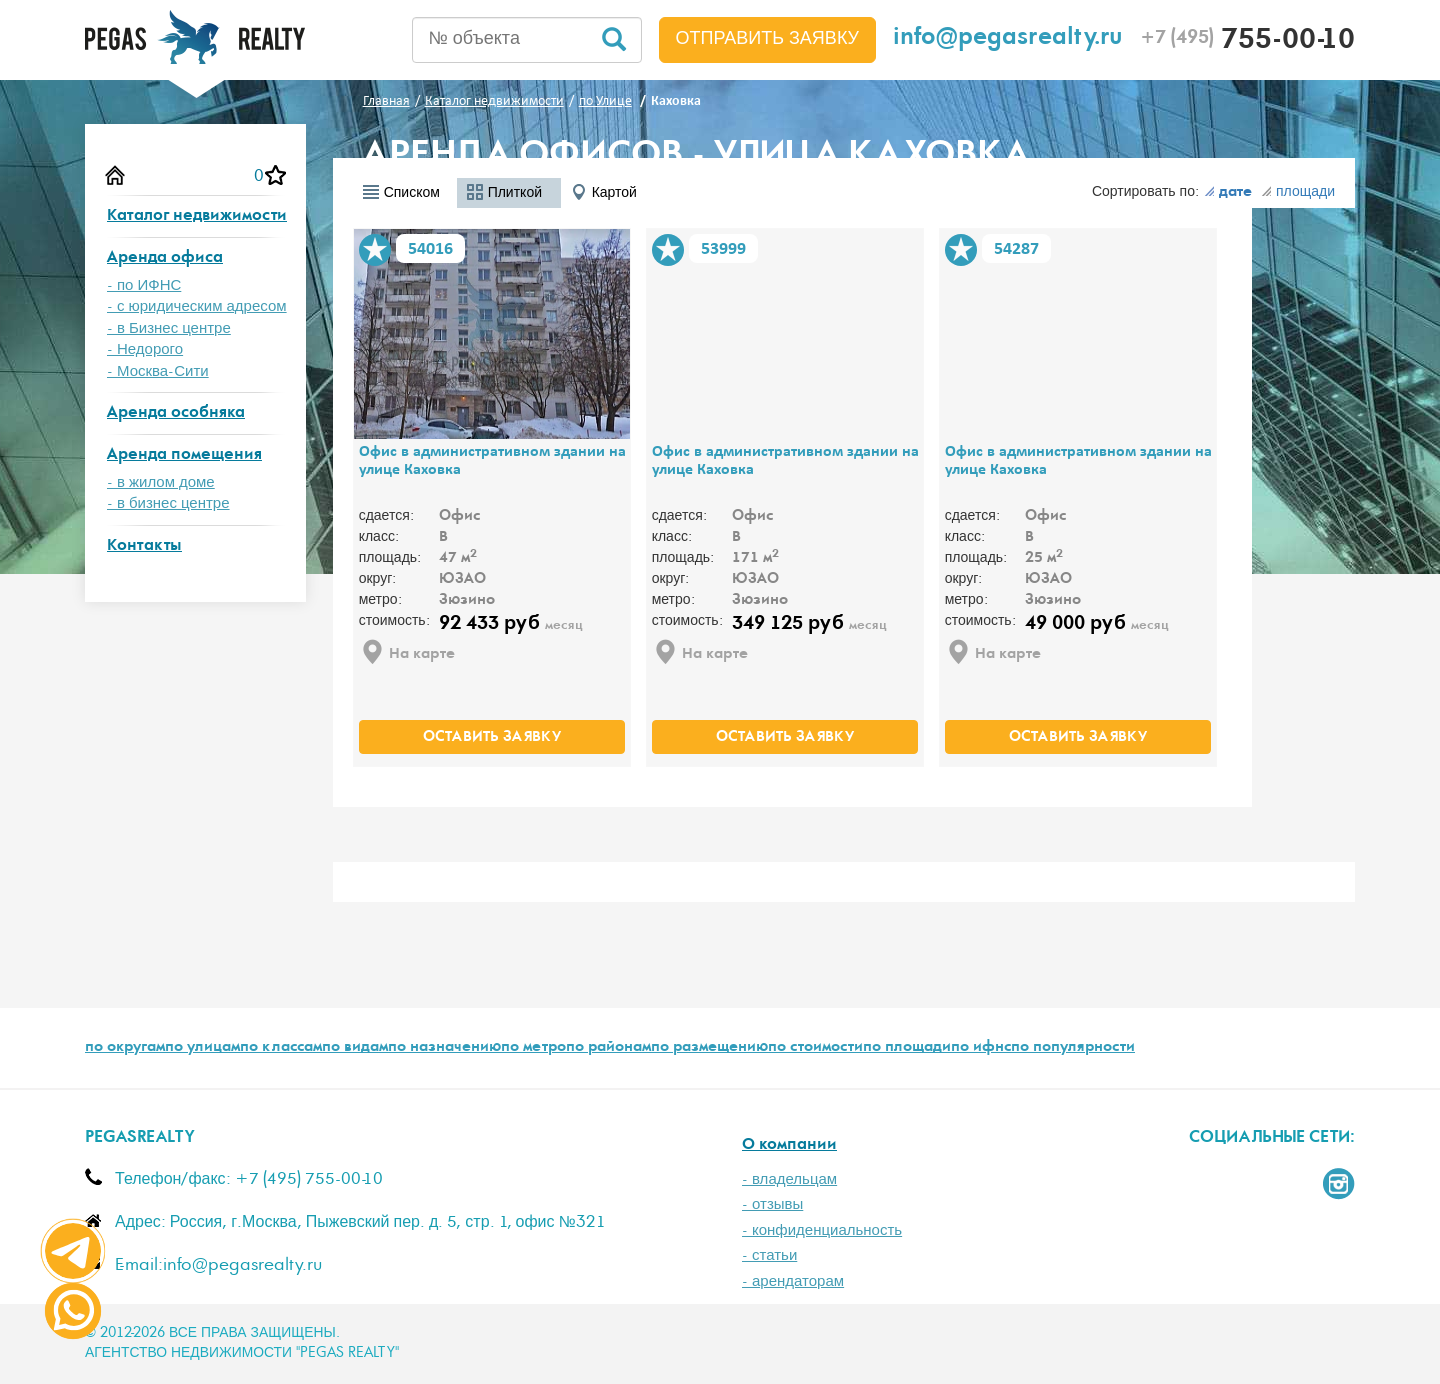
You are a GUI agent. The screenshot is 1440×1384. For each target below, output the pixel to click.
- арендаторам (793, 1281)
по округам (125, 1048)
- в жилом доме (161, 482)
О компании (789, 1145)
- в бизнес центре (168, 503)
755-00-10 (1247, 42)
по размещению (709, 1048)
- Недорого (145, 349)
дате (1228, 193)
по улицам (202, 1048)
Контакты (144, 546)
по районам (608, 1048)
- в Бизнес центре (169, 328)
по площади (907, 1048)
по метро (533, 1048)
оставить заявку (492, 738)
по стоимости (815, 1048)
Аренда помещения (184, 455)
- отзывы (772, 1204)
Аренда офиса (165, 258)
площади (1298, 192)
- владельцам (789, 1179)
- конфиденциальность (822, 1230)
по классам (281, 1048)
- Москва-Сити (158, 371)
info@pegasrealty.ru (1008, 39)
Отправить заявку (768, 39)
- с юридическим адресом (197, 306)
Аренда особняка (176, 413)
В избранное (375, 250)
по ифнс (981, 1048)
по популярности (1073, 1048)
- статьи (769, 1255)
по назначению (444, 1048)
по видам (355, 1048)
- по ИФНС (144, 285)
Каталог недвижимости (197, 216)
